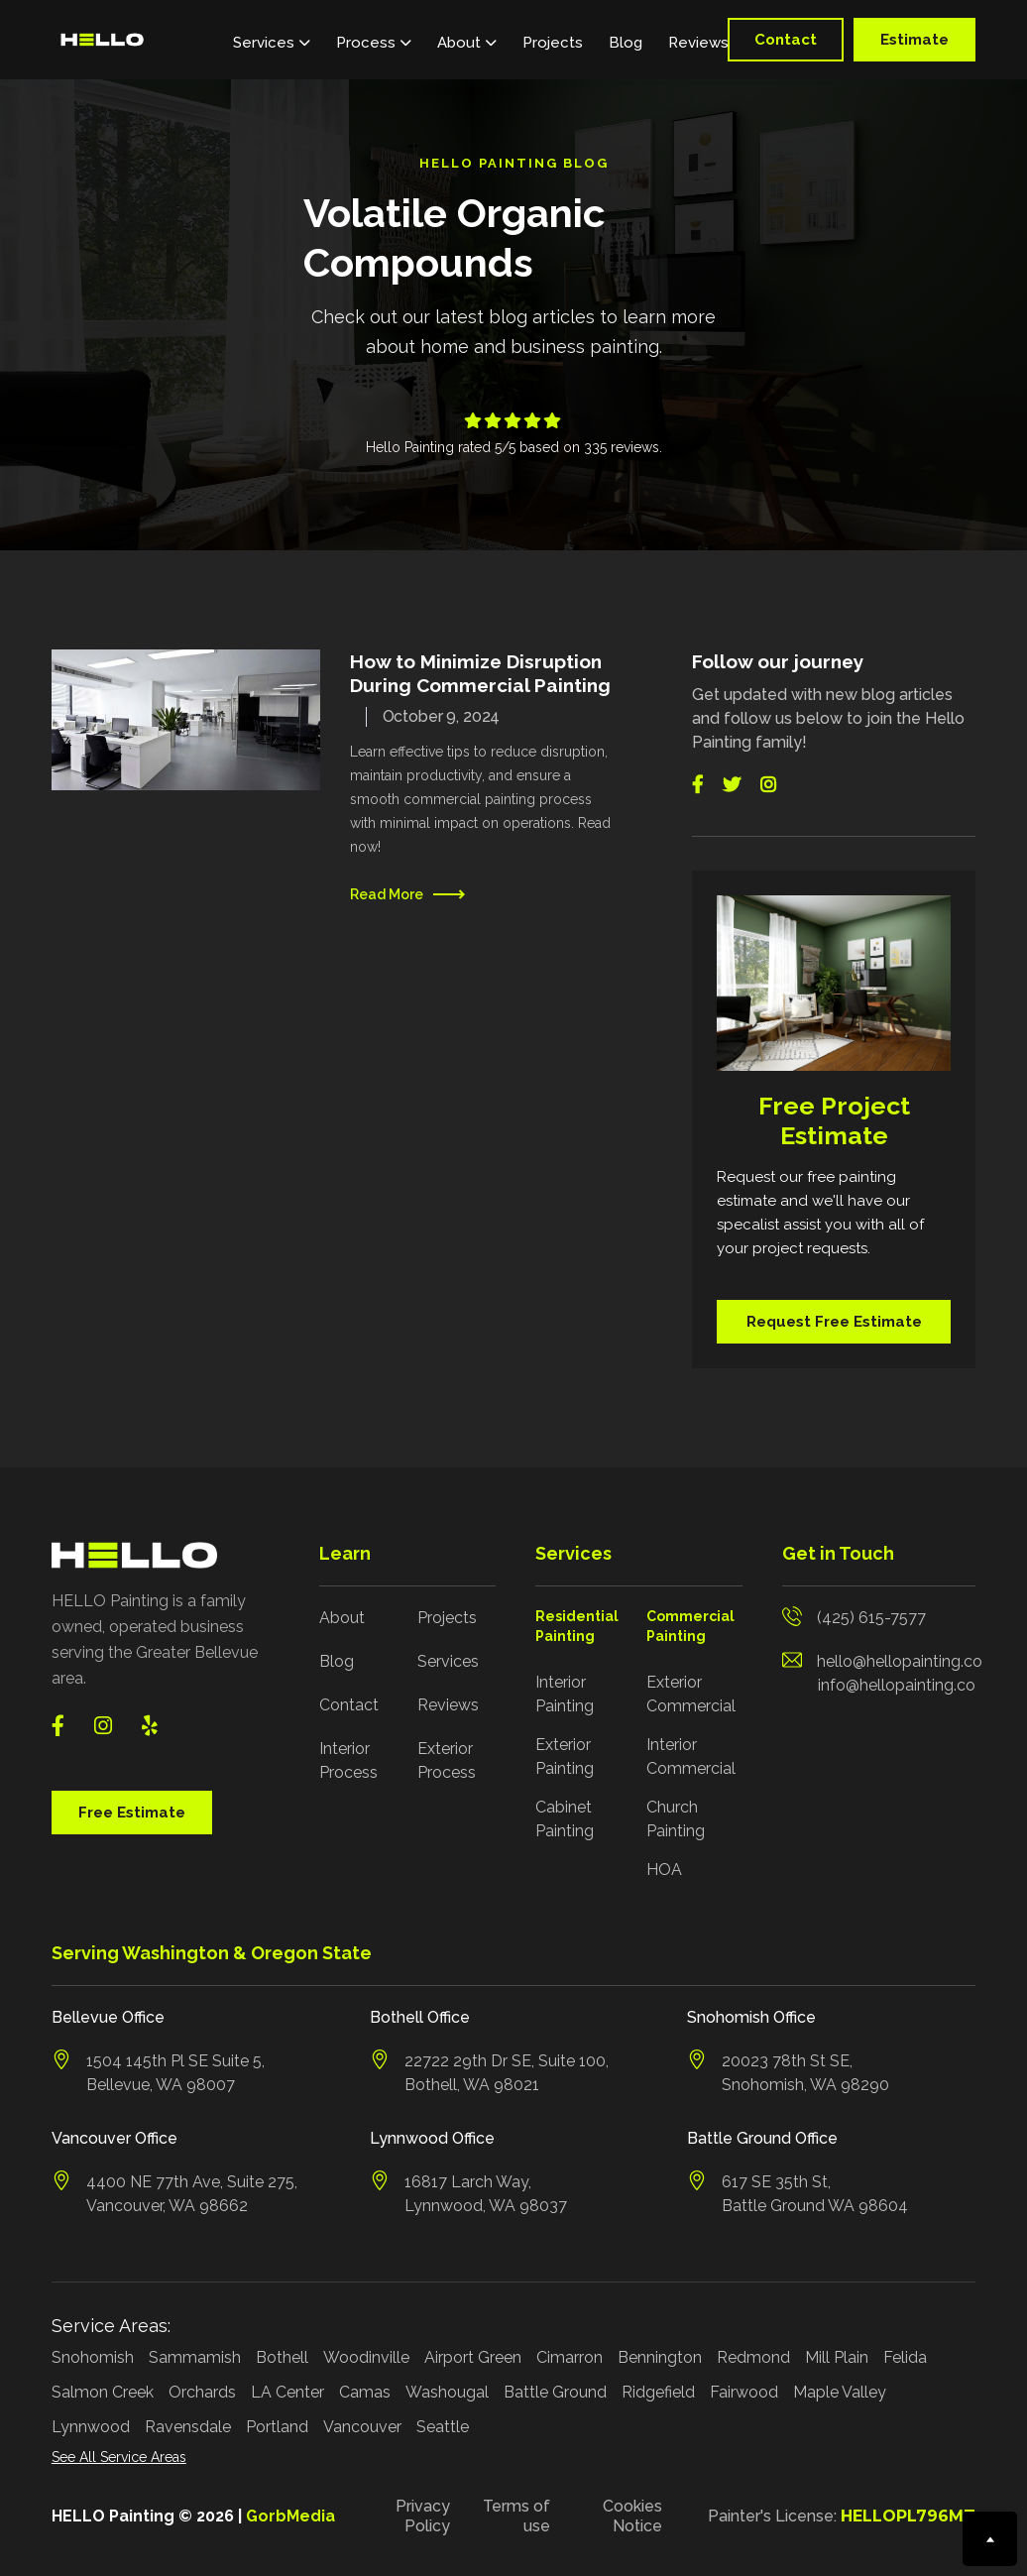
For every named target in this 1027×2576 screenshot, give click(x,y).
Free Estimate (131, 1812)
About (342, 1617)
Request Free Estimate (834, 1322)
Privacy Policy (423, 2516)
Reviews (698, 43)
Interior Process (348, 1760)
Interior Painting (564, 1694)
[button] (271, 39)
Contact (785, 40)
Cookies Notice (632, 2516)
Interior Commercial (691, 1756)
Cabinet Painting (564, 1819)
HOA (664, 1869)
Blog (625, 43)
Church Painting (675, 1819)
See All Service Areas (119, 2457)
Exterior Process (446, 1760)
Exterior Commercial (691, 1694)
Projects (552, 43)
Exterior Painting (564, 1756)
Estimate (914, 40)
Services (448, 1661)
